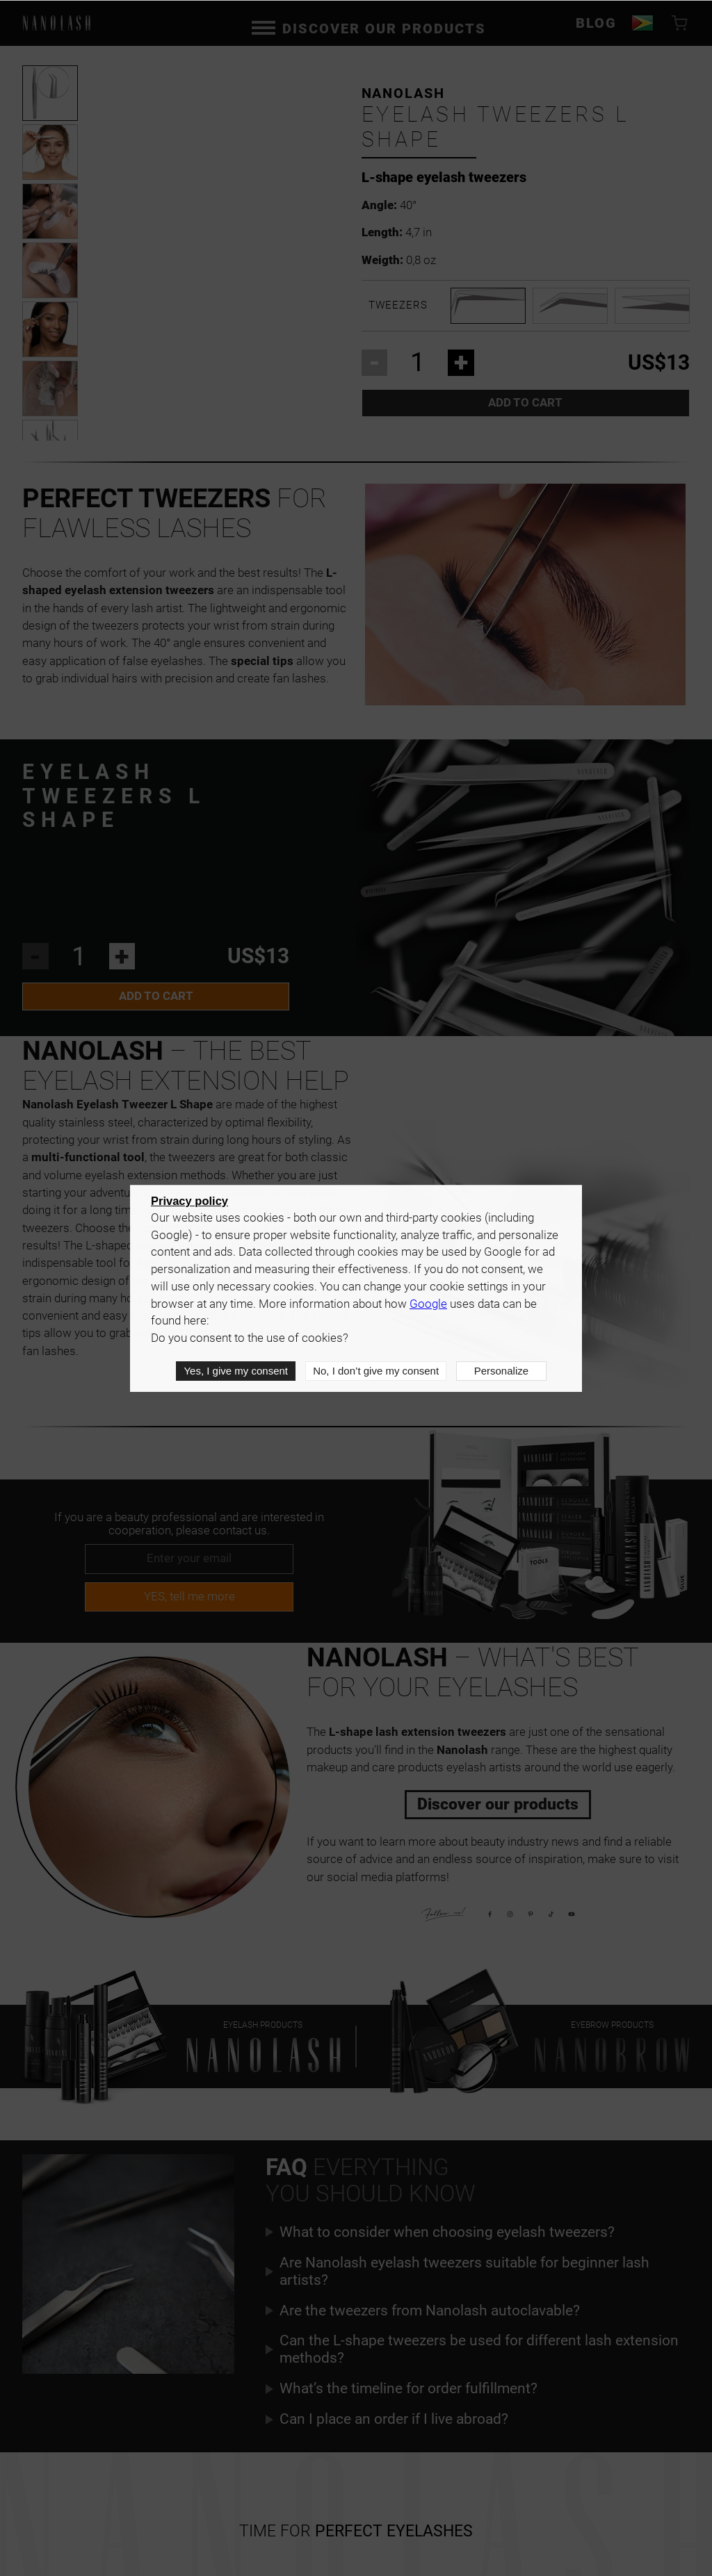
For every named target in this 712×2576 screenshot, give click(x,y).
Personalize (501, 1371)
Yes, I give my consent (236, 1371)
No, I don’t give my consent (376, 1371)
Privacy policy (189, 1201)
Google (428, 1304)
